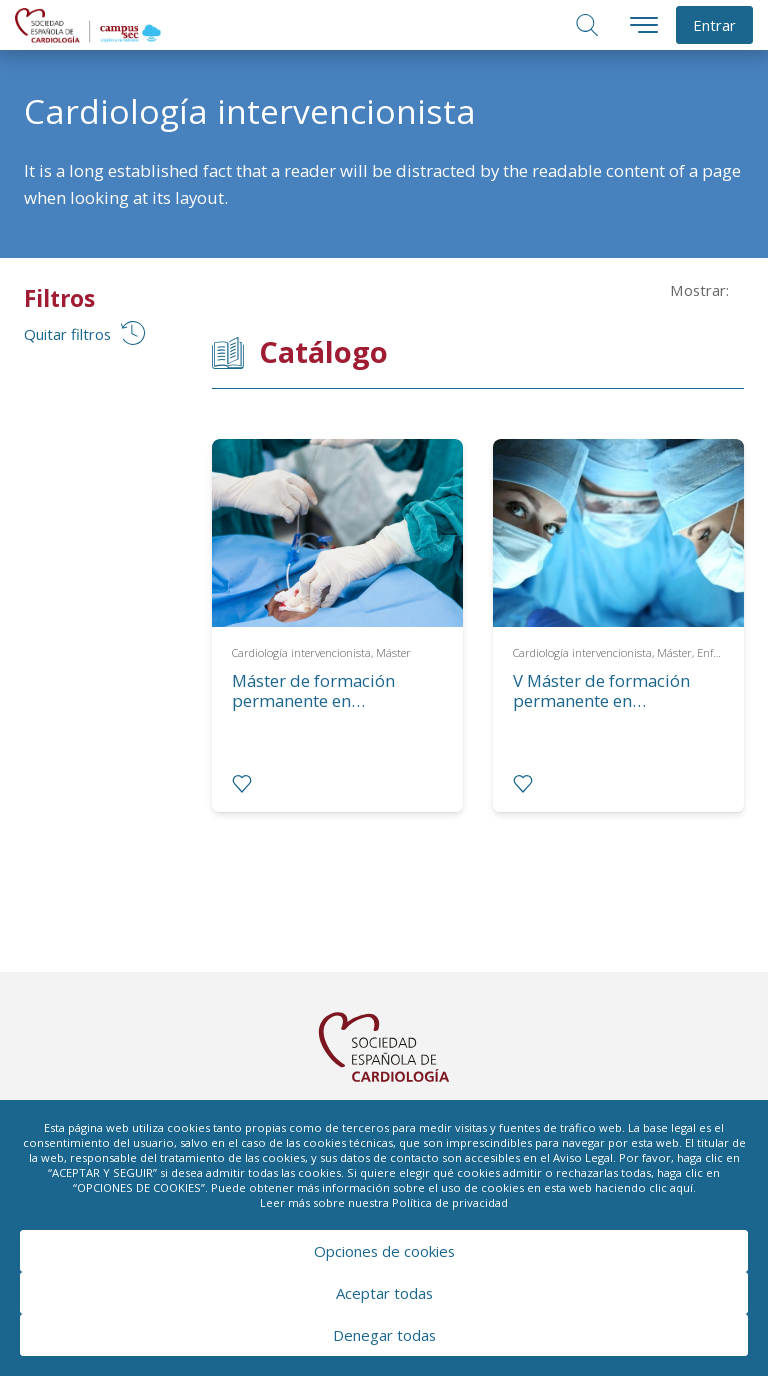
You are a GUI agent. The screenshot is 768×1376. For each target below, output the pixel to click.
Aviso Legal (583, 1157)
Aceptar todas (384, 1293)
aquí (681, 1187)
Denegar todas (384, 1335)
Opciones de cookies (384, 1251)
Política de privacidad (450, 1202)
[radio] (242, 784)
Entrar (714, 25)
